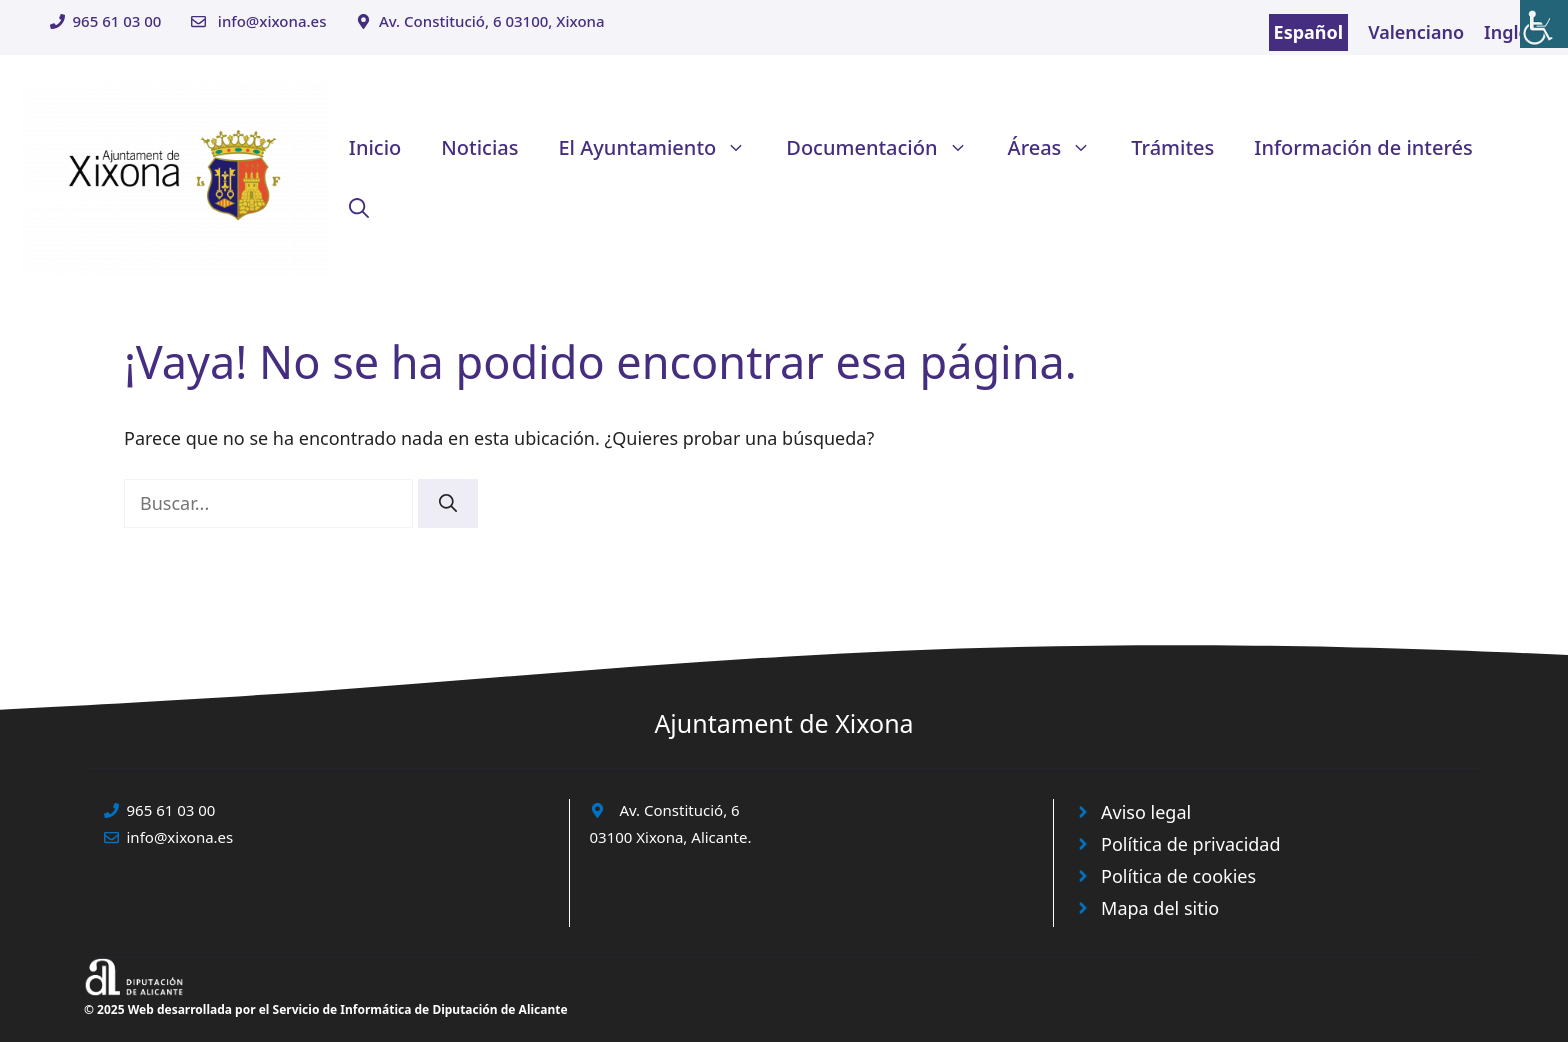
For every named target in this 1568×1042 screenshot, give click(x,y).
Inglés (1511, 32)
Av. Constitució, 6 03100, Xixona (492, 21)
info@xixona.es (272, 21)
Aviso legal (1146, 812)
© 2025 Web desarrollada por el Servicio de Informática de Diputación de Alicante (326, 1009)
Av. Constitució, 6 (680, 810)
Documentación (886, 148)
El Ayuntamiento (662, 148)
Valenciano (1416, 32)
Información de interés (1363, 147)
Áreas (1060, 148)
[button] (359, 208)
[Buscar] (448, 503)
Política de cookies (1178, 876)
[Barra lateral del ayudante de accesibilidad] (1544, 24)
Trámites (1172, 147)
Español (1309, 32)
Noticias (479, 147)
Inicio (375, 147)
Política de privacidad (1190, 844)
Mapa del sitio (1160, 908)
